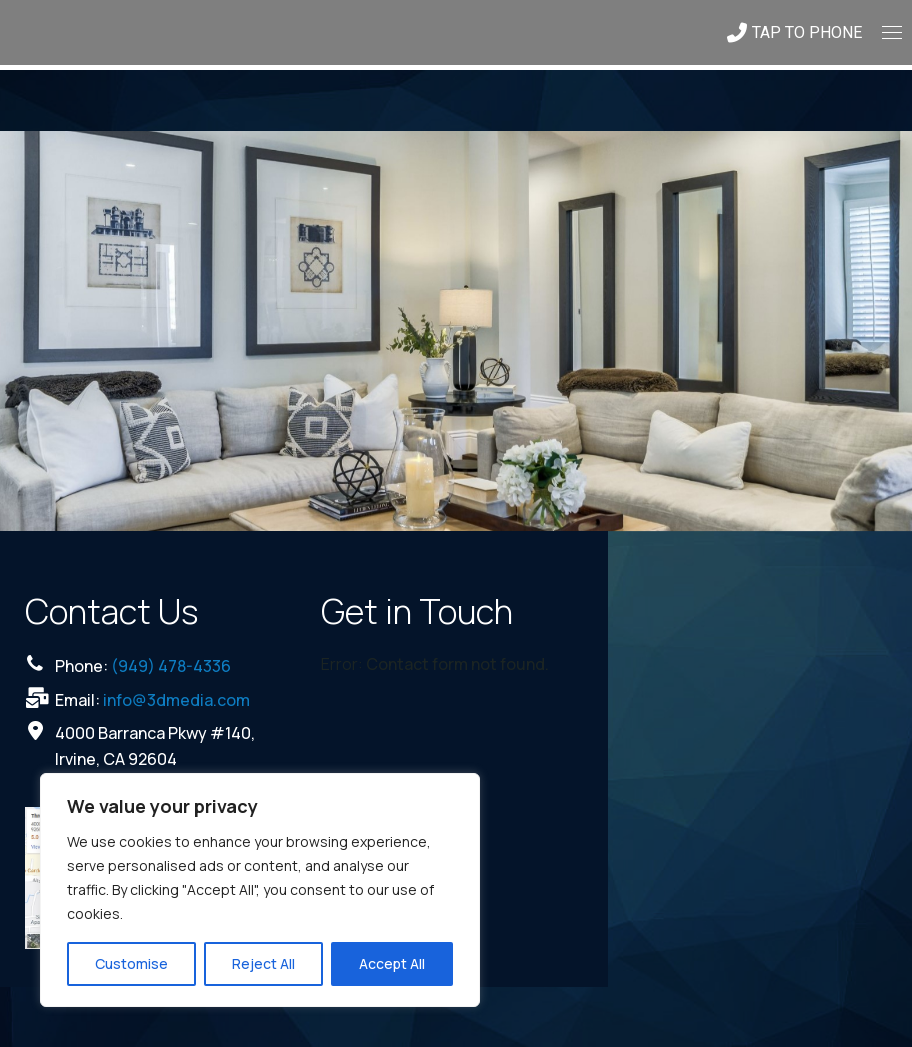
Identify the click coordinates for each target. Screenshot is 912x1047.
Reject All (263, 963)
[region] (260, 890)
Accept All (392, 963)
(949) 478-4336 (171, 666)
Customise (131, 963)
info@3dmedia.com (176, 700)
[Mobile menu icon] (892, 32)
